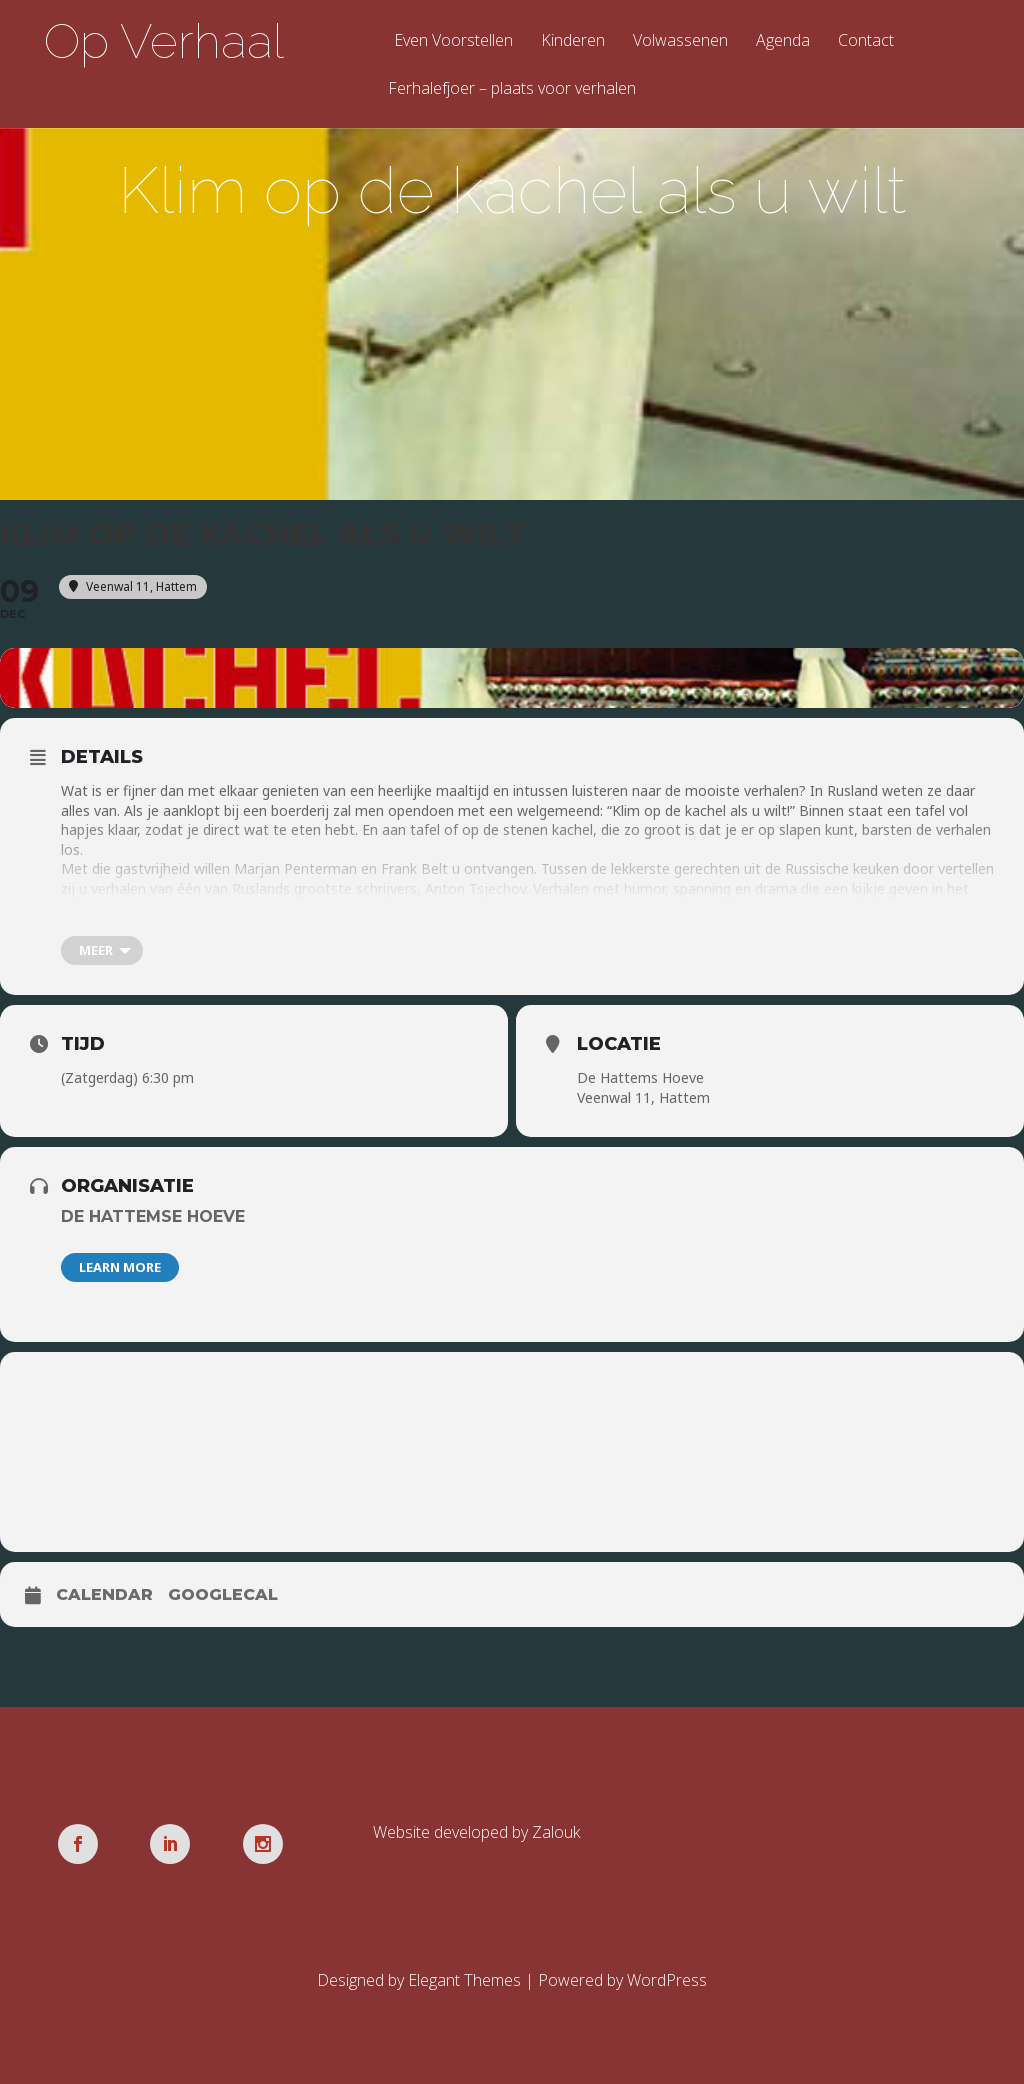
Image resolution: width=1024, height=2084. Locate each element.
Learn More (120, 1267)
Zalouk (556, 1832)
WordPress (667, 1980)
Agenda (783, 41)
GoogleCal (223, 1594)
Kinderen (573, 41)
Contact (866, 41)
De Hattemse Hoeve (153, 1216)
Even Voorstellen (453, 41)
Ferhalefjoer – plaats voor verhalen (512, 89)
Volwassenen (680, 41)
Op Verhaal (164, 41)
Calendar (104, 1594)
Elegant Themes (464, 1980)
